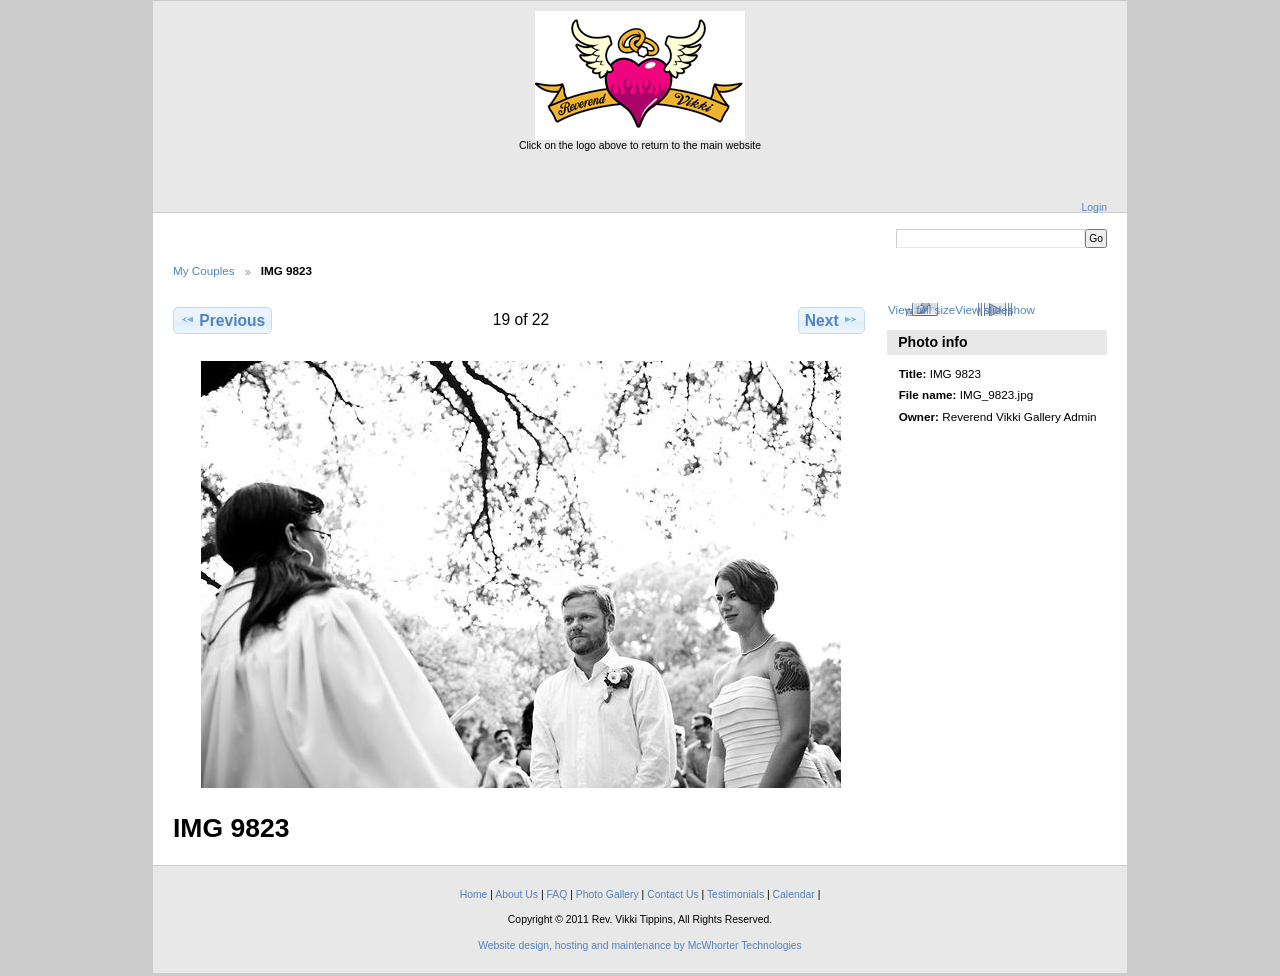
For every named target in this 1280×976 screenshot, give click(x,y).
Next (831, 320)
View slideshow (995, 309)
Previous (222, 320)
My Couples (204, 270)
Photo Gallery (607, 894)
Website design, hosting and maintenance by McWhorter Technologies (640, 945)
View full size (921, 309)
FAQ (557, 894)
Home (474, 894)
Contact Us (672, 894)
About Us (516, 894)
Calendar (794, 894)
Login (1094, 207)
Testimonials (735, 894)
